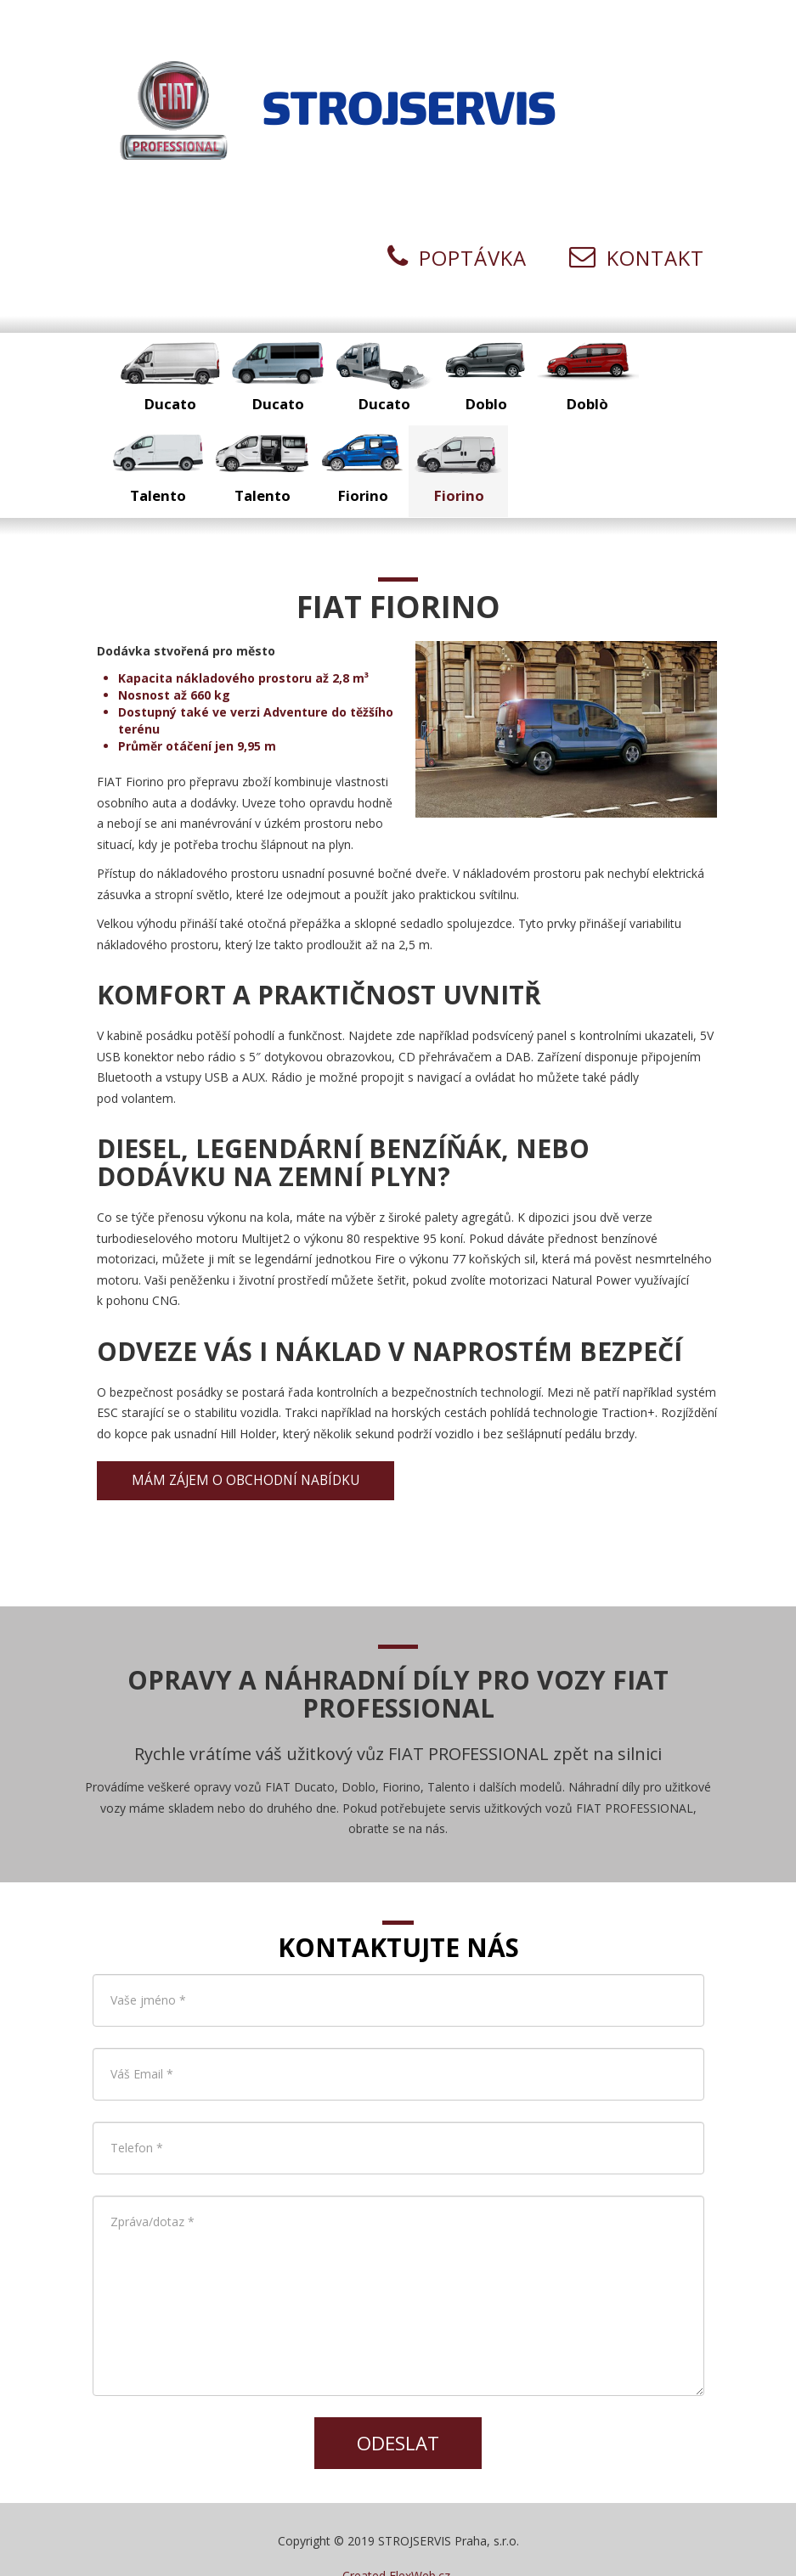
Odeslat (398, 2404)
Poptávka (457, 219)
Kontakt (636, 219)
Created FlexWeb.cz (396, 2537)
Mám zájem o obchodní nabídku (245, 1442)
